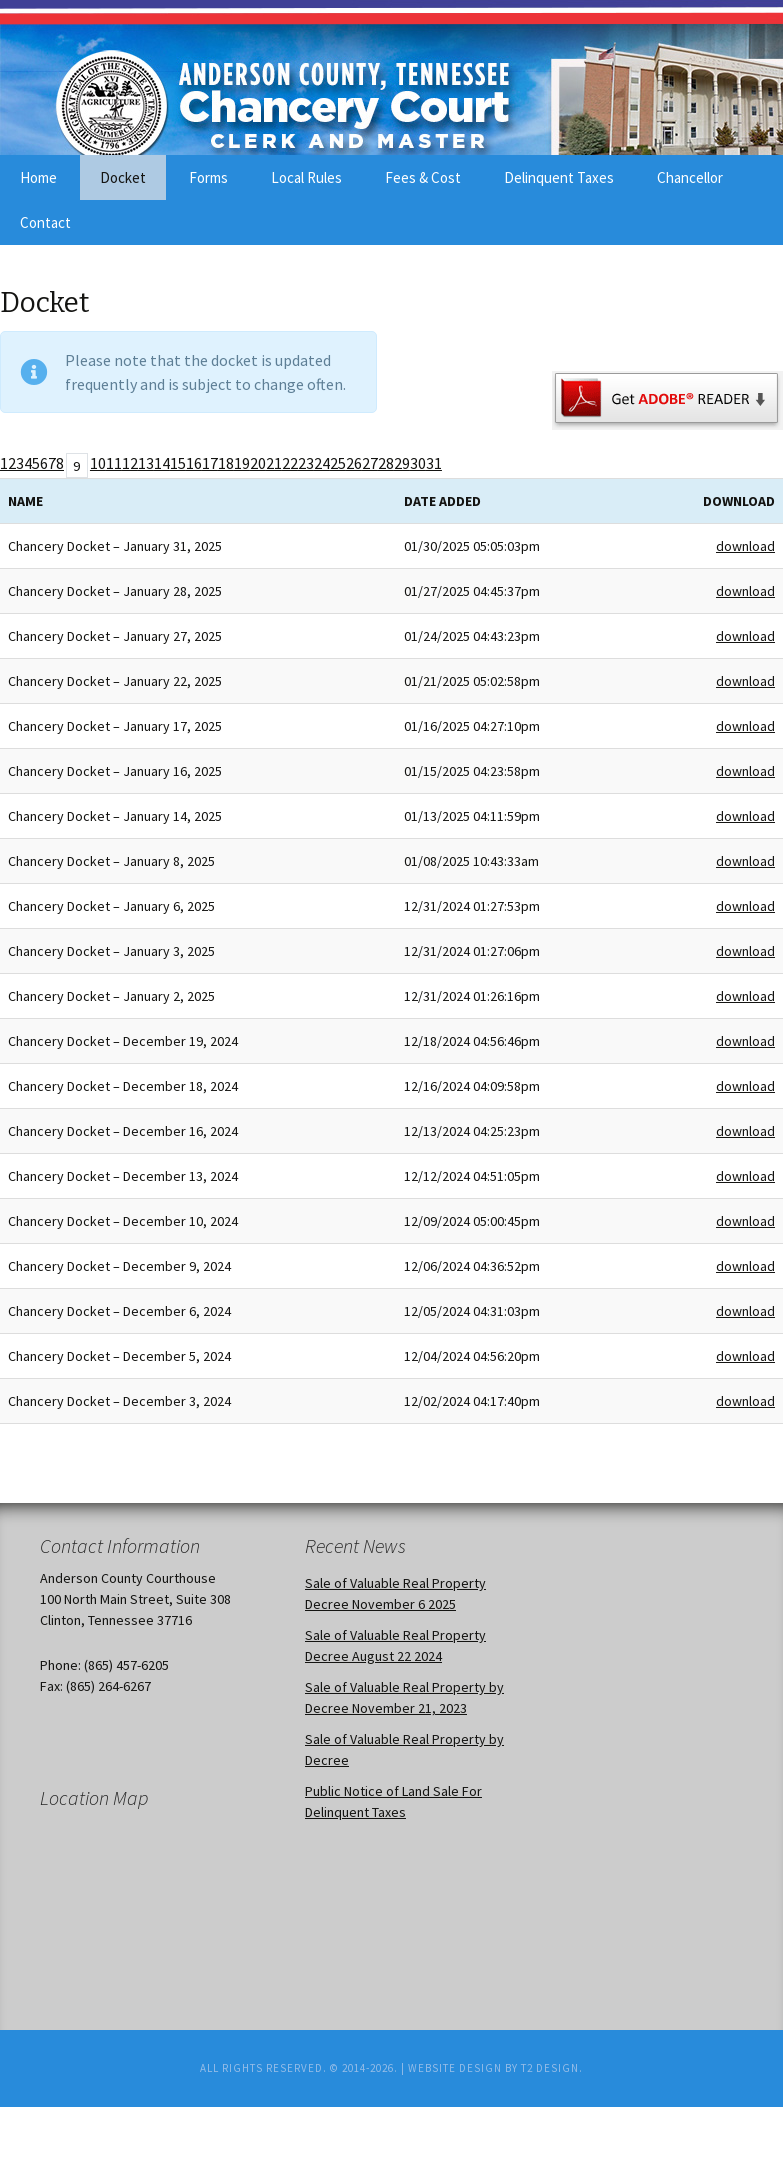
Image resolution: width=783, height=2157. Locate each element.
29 (402, 463)
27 (370, 463)
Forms (208, 177)
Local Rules (306, 177)
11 (114, 463)
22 (290, 463)
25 (338, 463)
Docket (123, 177)
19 (242, 463)
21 (274, 463)
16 (194, 463)
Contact (45, 222)
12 (130, 463)
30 (418, 463)
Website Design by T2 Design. (495, 2068)
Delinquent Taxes (559, 177)
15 (178, 463)
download (745, 546)
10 (98, 463)
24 (322, 463)
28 (386, 463)
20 (258, 463)
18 (226, 463)
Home (38, 177)
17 (210, 463)
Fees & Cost (423, 177)
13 (146, 463)
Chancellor (690, 177)
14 (162, 463)
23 (306, 463)
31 (434, 463)
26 (354, 463)
